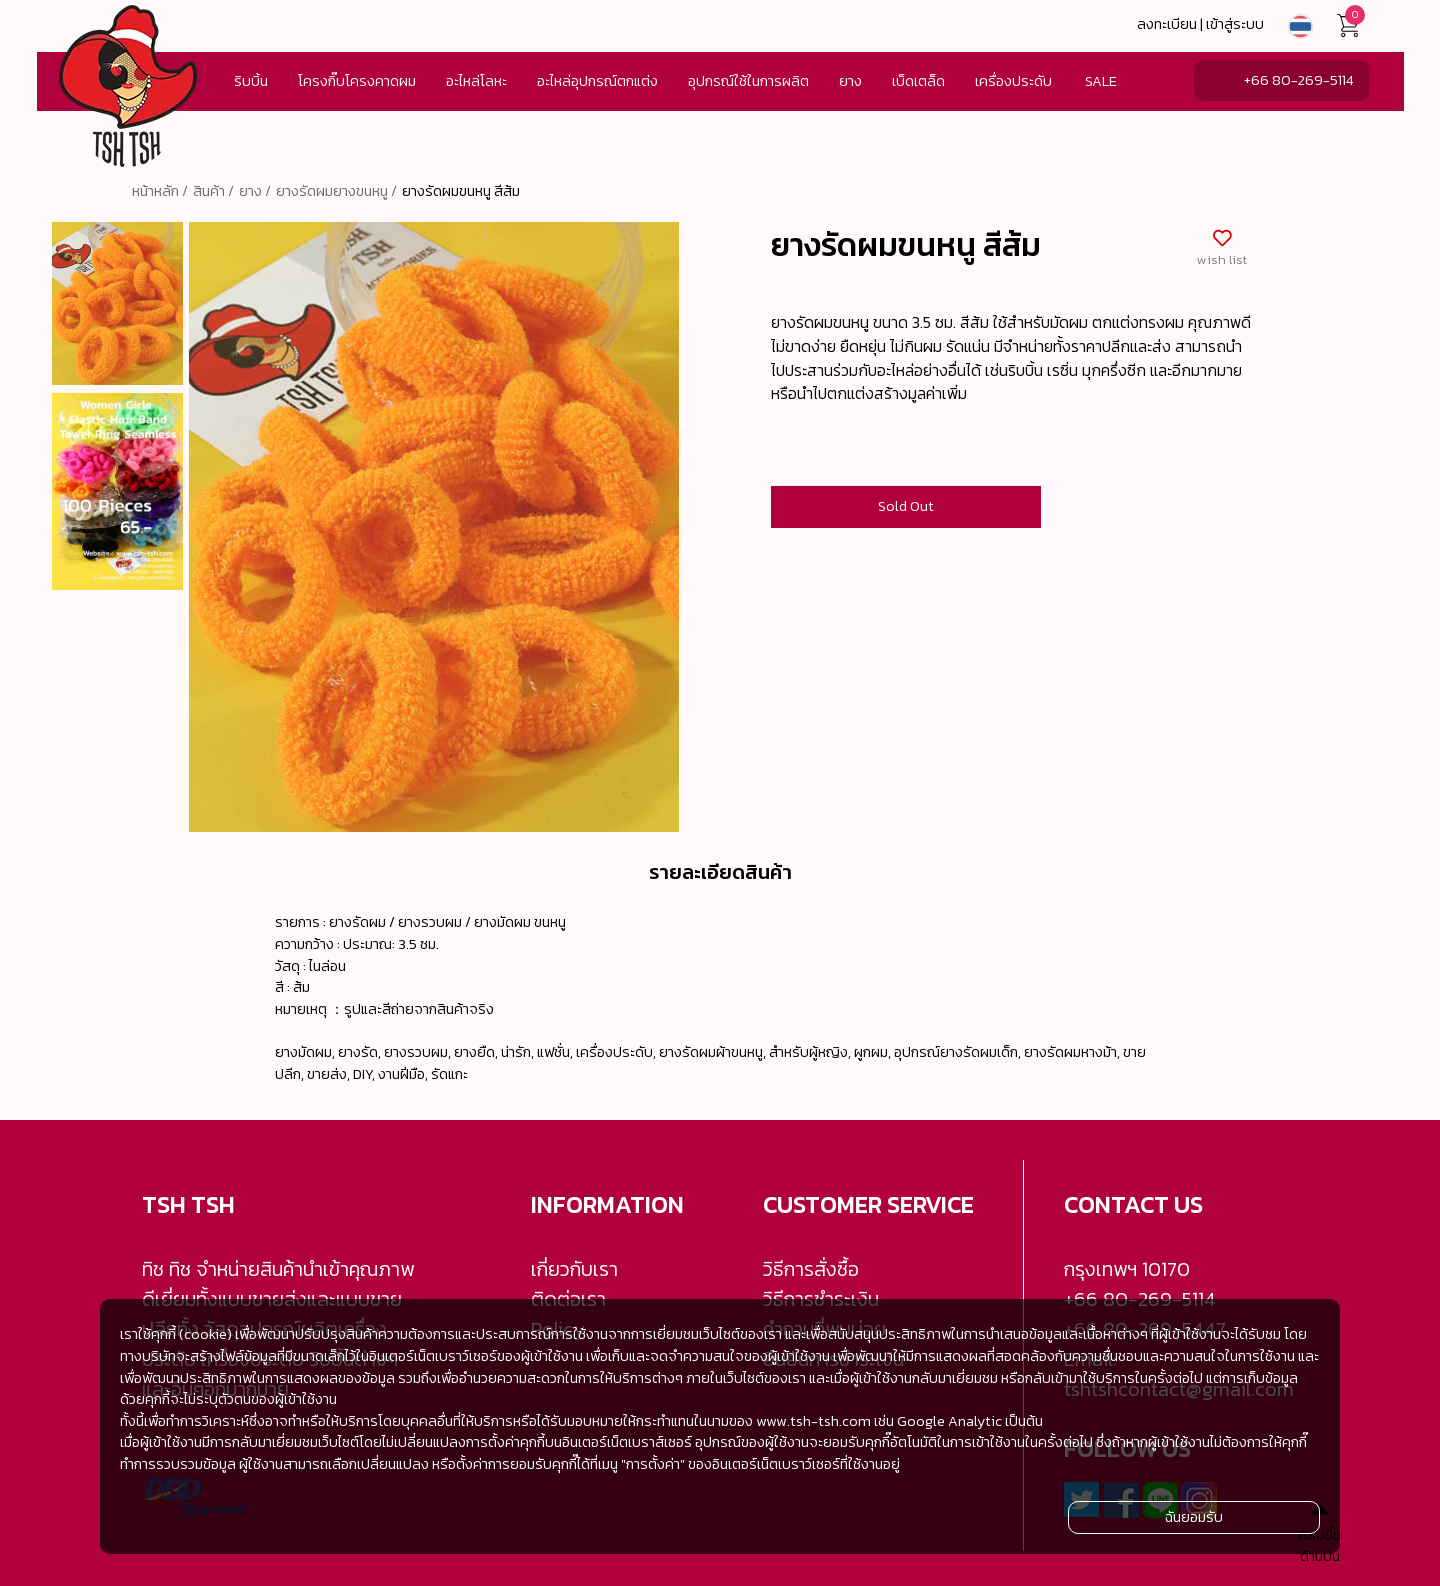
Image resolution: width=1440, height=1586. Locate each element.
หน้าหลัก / (160, 191)
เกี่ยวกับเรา (574, 1269)
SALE (1101, 81)
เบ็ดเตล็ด (918, 81)
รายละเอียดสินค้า (720, 872)
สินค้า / (213, 191)
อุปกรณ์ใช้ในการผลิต (748, 81)
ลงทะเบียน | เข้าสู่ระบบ (1200, 24)
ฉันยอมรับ (1194, 1517)
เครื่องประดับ (1013, 81)
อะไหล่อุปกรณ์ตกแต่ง (597, 81)
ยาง (850, 81)
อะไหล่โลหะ (476, 81)
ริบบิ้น (251, 81)
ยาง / (255, 191)
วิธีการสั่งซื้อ (811, 1269)
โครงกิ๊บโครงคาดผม (357, 81)
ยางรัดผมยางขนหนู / (336, 191)
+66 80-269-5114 (1298, 80)
